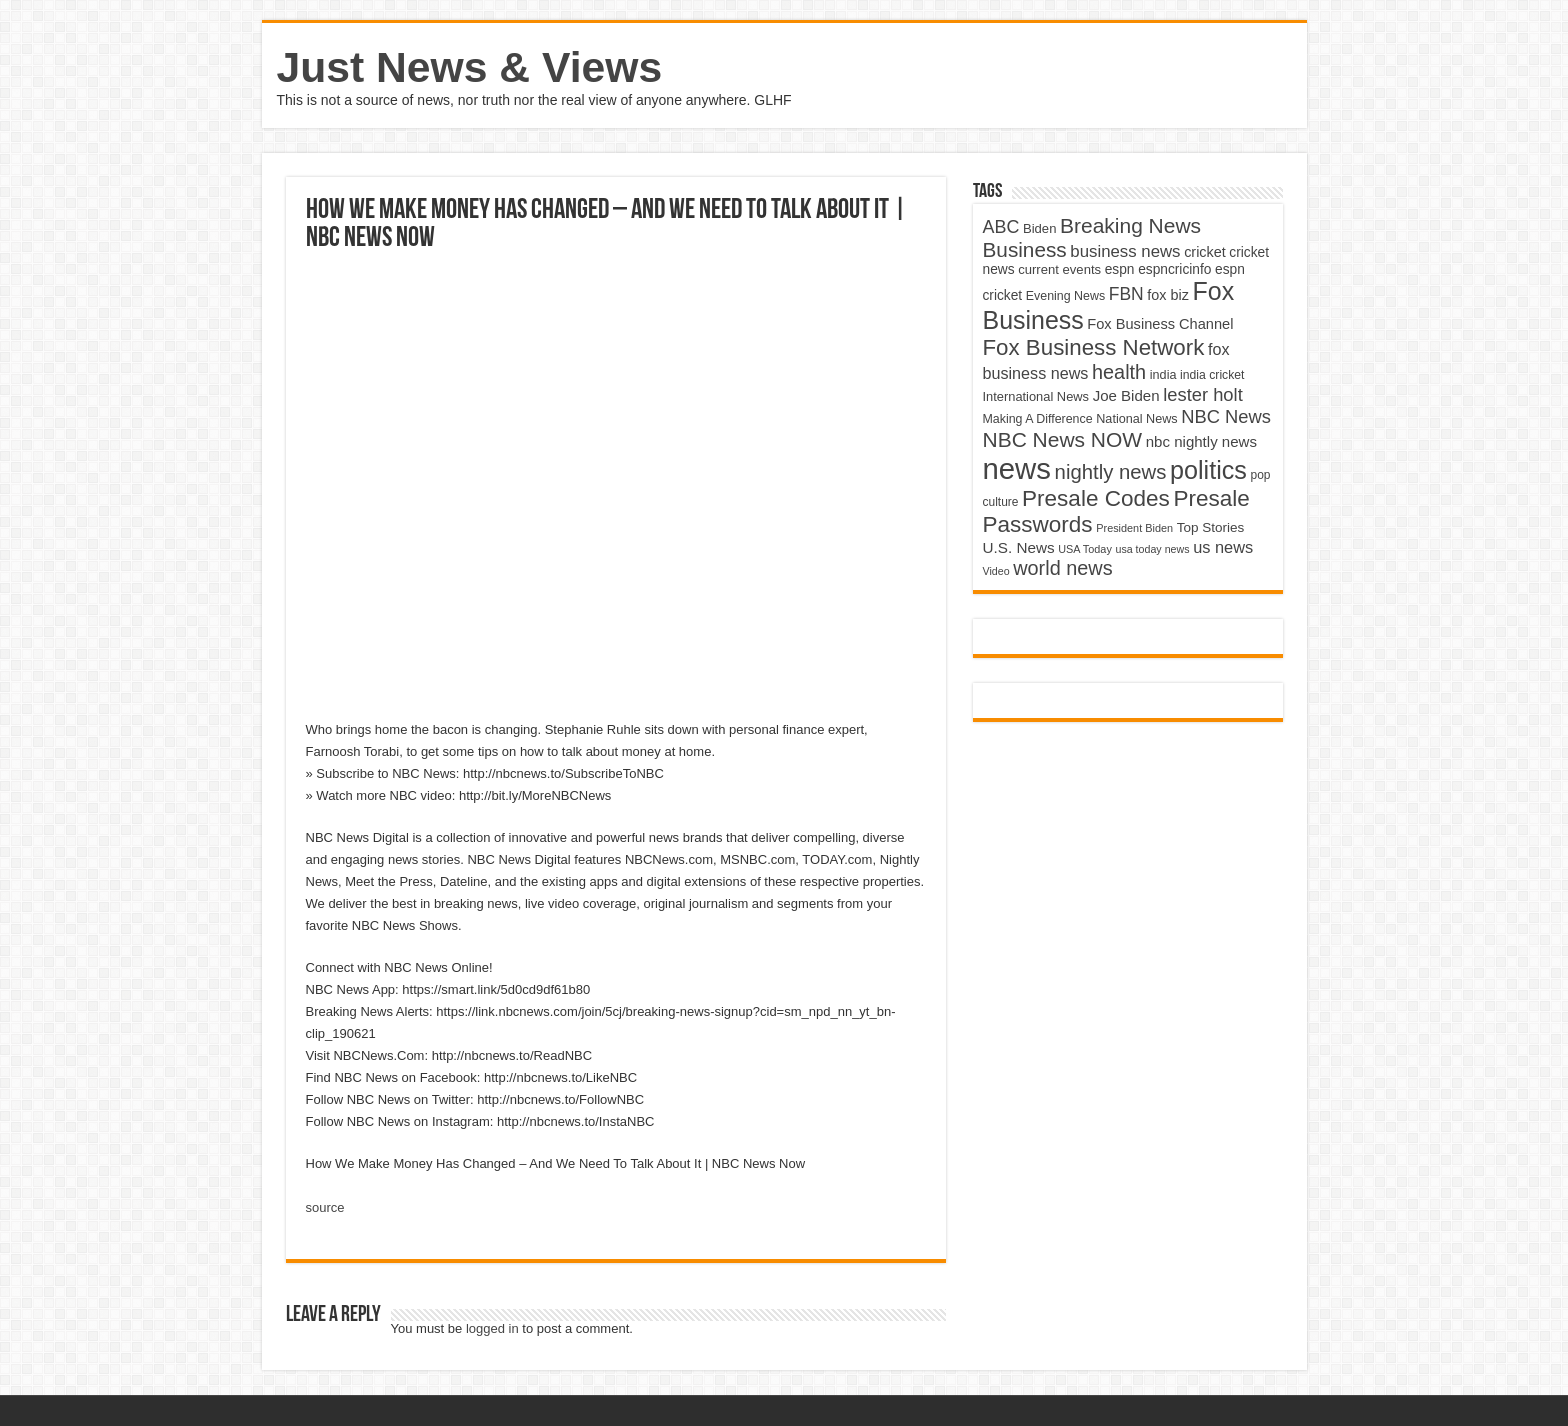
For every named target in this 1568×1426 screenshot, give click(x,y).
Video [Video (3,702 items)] (996, 571)
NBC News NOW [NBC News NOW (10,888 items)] (1063, 439)
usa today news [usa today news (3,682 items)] (1152, 549)
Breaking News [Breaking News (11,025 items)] (1130, 225)
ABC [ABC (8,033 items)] (1001, 227)
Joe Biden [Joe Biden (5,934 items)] (1126, 395)
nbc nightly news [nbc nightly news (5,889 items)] (1201, 441)
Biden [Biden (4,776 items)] (1039, 228)
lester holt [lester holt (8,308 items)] (1203, 394)
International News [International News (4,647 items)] (1036, 396)
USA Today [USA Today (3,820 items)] (1085, 549)
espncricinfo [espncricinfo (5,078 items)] (1174, 269)
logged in (492, 1328)
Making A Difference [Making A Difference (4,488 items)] (1038, 419)
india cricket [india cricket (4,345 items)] (1212, 375)
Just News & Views (470, 67)
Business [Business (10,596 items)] (1025, 249)
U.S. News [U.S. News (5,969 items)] (1019, 547)
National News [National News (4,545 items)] (1136, 419)
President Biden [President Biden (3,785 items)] (1134, 528)
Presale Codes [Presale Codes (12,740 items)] (1096, 498)
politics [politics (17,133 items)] (1208, 470)
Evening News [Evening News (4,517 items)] (1065, 296)
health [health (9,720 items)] (1119, 372)
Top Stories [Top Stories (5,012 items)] (1211, 527)
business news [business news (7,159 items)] (1125, 251)
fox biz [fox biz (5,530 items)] (1168, 295)
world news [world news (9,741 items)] (1062, 568)
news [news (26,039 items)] (1017, 468)
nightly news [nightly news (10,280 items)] (1111, 472)
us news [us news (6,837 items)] (1223, 547)
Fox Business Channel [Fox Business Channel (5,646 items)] (1160, 324)
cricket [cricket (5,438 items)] (1205, 252)
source (325, 1207)
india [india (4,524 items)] (1163, 375)
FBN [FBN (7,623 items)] (1126, 294)
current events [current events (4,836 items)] (1059, 269)
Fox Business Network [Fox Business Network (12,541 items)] (1094, 347)
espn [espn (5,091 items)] (1120, 269)
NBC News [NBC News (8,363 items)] (1226, 416)
